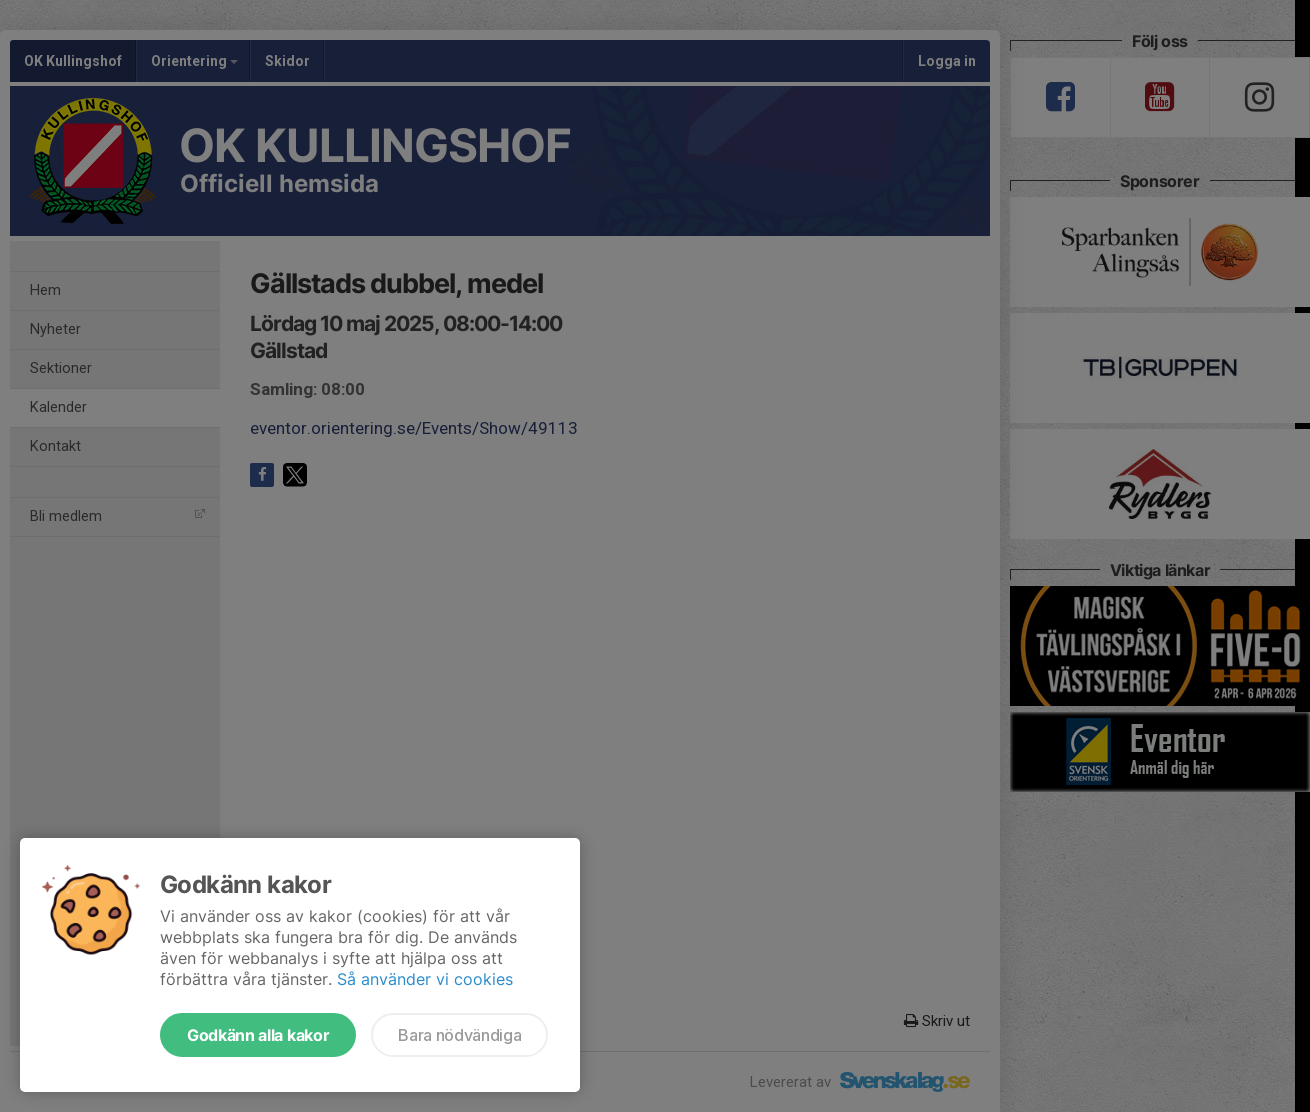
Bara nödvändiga (459, 1035)
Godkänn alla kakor (258, 1035)
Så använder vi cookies (425, 979)
